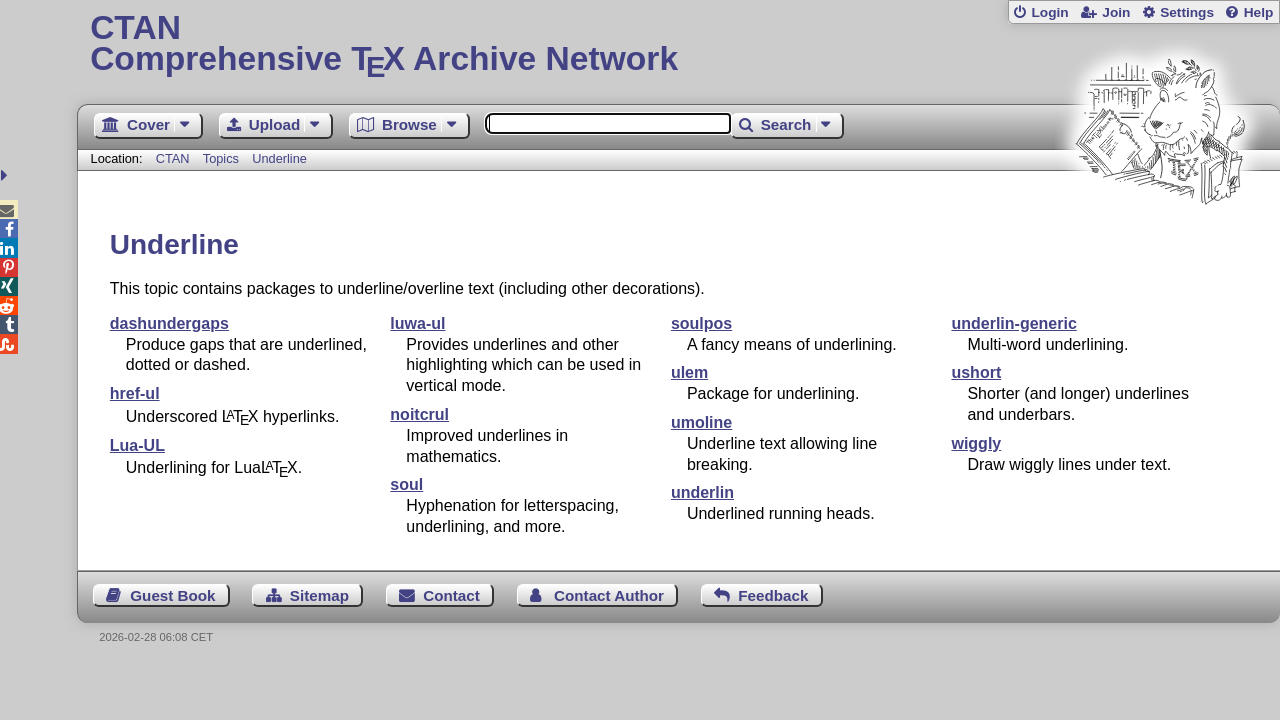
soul (406, 484)
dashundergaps (169, 323)
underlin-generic (1013, 323)
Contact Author (609, 595)
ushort (976, 372)
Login (1049, 12)
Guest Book (172, 595)
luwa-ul (417, 323)
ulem (689, 372)
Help (1259, 12)
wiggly (976, 443)
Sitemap (319, 595)
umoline (701, 422)
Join (1116, 12)
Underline (279, 158)
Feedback (773, 595)
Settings (1187, 12)
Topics (223, 158)
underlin (702, 492)
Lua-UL (137, 445)
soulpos (701, 323)
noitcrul (419, 414)
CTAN (173, 158)
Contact (451, 595)
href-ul (135, 393)
